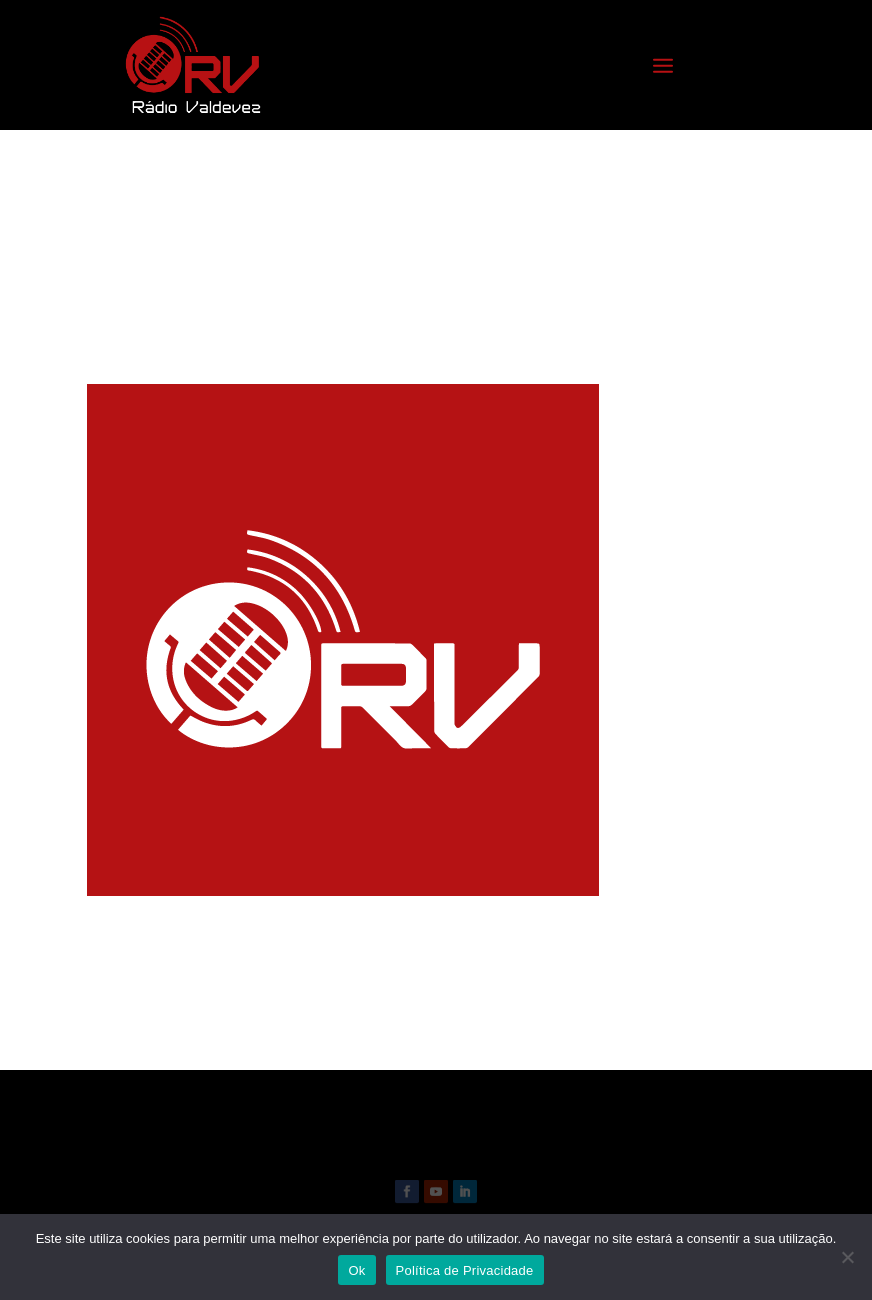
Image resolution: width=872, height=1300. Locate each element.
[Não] (847, 1257)
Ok (356, 1270)
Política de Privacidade (465, 1270)
